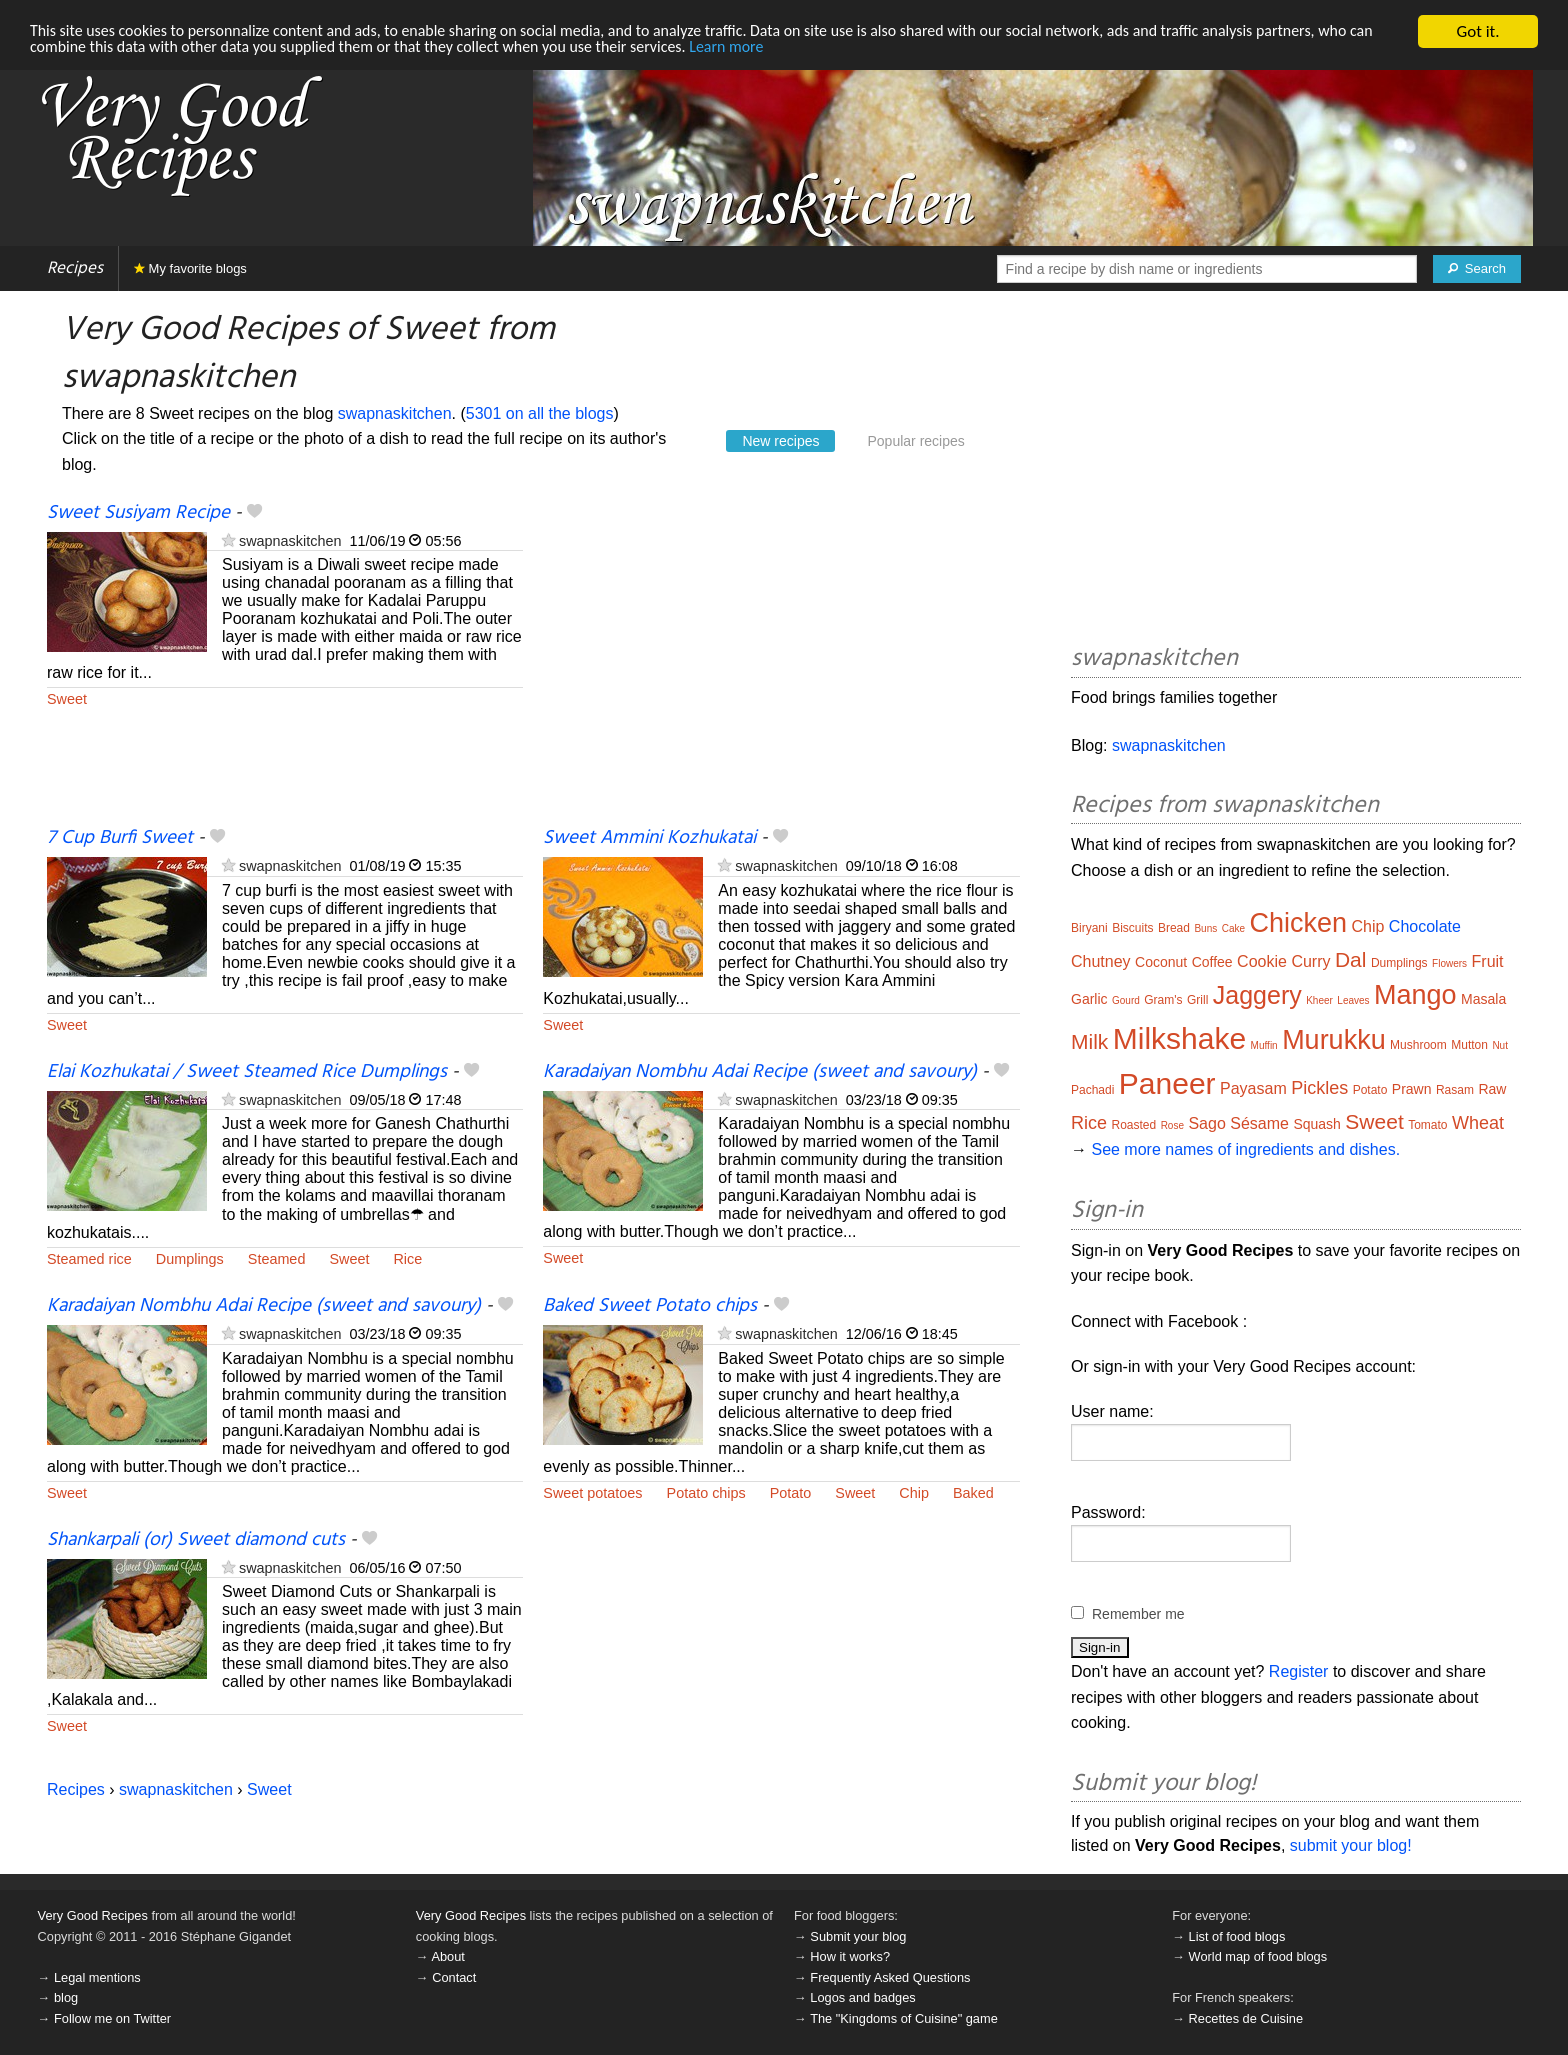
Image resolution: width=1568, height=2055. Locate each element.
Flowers (1449, 963)
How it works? (850, 1956)
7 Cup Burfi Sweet (120, 838)
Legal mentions (97, 1977)
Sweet (67, 699)
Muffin (1264, 1045)
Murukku (1334, 1040)
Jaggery (1257, 995)
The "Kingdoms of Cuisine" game (904, 2018)
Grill (1197, 1000)
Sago (1206, 1123)
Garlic (1089, 999)
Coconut (1161, 962)
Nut (1500, 1045)
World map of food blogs (1258, 1956)
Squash (1316, 1124)
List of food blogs (1237, 1936)
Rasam (1455, 1090)
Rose (1172, 1125)
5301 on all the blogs (540, 413)
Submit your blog (858, 1936)
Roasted (1133, 1125)
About (447, 1956)
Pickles (1319, 1088)
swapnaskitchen (395, 413)
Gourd (1126, 1000)
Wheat (1478, 1123)
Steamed (277, 1259)
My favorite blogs (190, 268)
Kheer (1319, 1000)
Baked (973, 1493)
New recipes (780, 441)
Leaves (1353, 1000)
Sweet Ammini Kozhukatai (649, 838)
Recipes (75, 268)
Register (1299, 1671)
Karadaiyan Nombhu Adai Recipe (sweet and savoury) (760, 1072)
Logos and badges (862, 1997)
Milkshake (1179, 1038)
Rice (407, 1259)
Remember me (1138, 1614)
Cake (1233, 928)
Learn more (835, 49)
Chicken (1298, 923)
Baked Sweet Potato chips (650, 1306)
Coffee (1212, 962)
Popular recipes (915, 441)
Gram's (1163, 1000)
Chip (914, 1493)
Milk (1089, 1041)
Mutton (1469, 1045)
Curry (1310, 961)
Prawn (1412, 1089)
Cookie (1262, 961)
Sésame (1259, 1123)
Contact (454, 1977)
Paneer (1167, 1083)
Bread (1174, 928)
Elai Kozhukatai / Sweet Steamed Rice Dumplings (247, 1072)
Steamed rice (89, 1259)
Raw (1492, 1089)
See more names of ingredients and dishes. (1245, 1149)
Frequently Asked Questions (890, 1977)
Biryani (1089, 928)
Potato (791, 1493)
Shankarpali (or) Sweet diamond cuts (196, 1540)
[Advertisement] (781, 663)
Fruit (1488, 961)
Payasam (1253, 1088)
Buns (1205, 928)
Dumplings (190, 1259)
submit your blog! (1351, 1845)
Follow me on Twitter (112, 2018)
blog (66, 1997)
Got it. (1477, 31)
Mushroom (1418, 1045)
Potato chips (706, 1493)
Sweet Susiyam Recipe (138, 513)
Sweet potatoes (592, 1493)
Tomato (1427, 1125)
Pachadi (1092, 1090)
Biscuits (1132, 928)
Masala (1483, 999)
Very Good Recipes (93, 1915)
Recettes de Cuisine (1246, 2018)
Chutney (1101, 961)
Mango (1415, 995)
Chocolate (1425, 926)
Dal (1351, 959)
